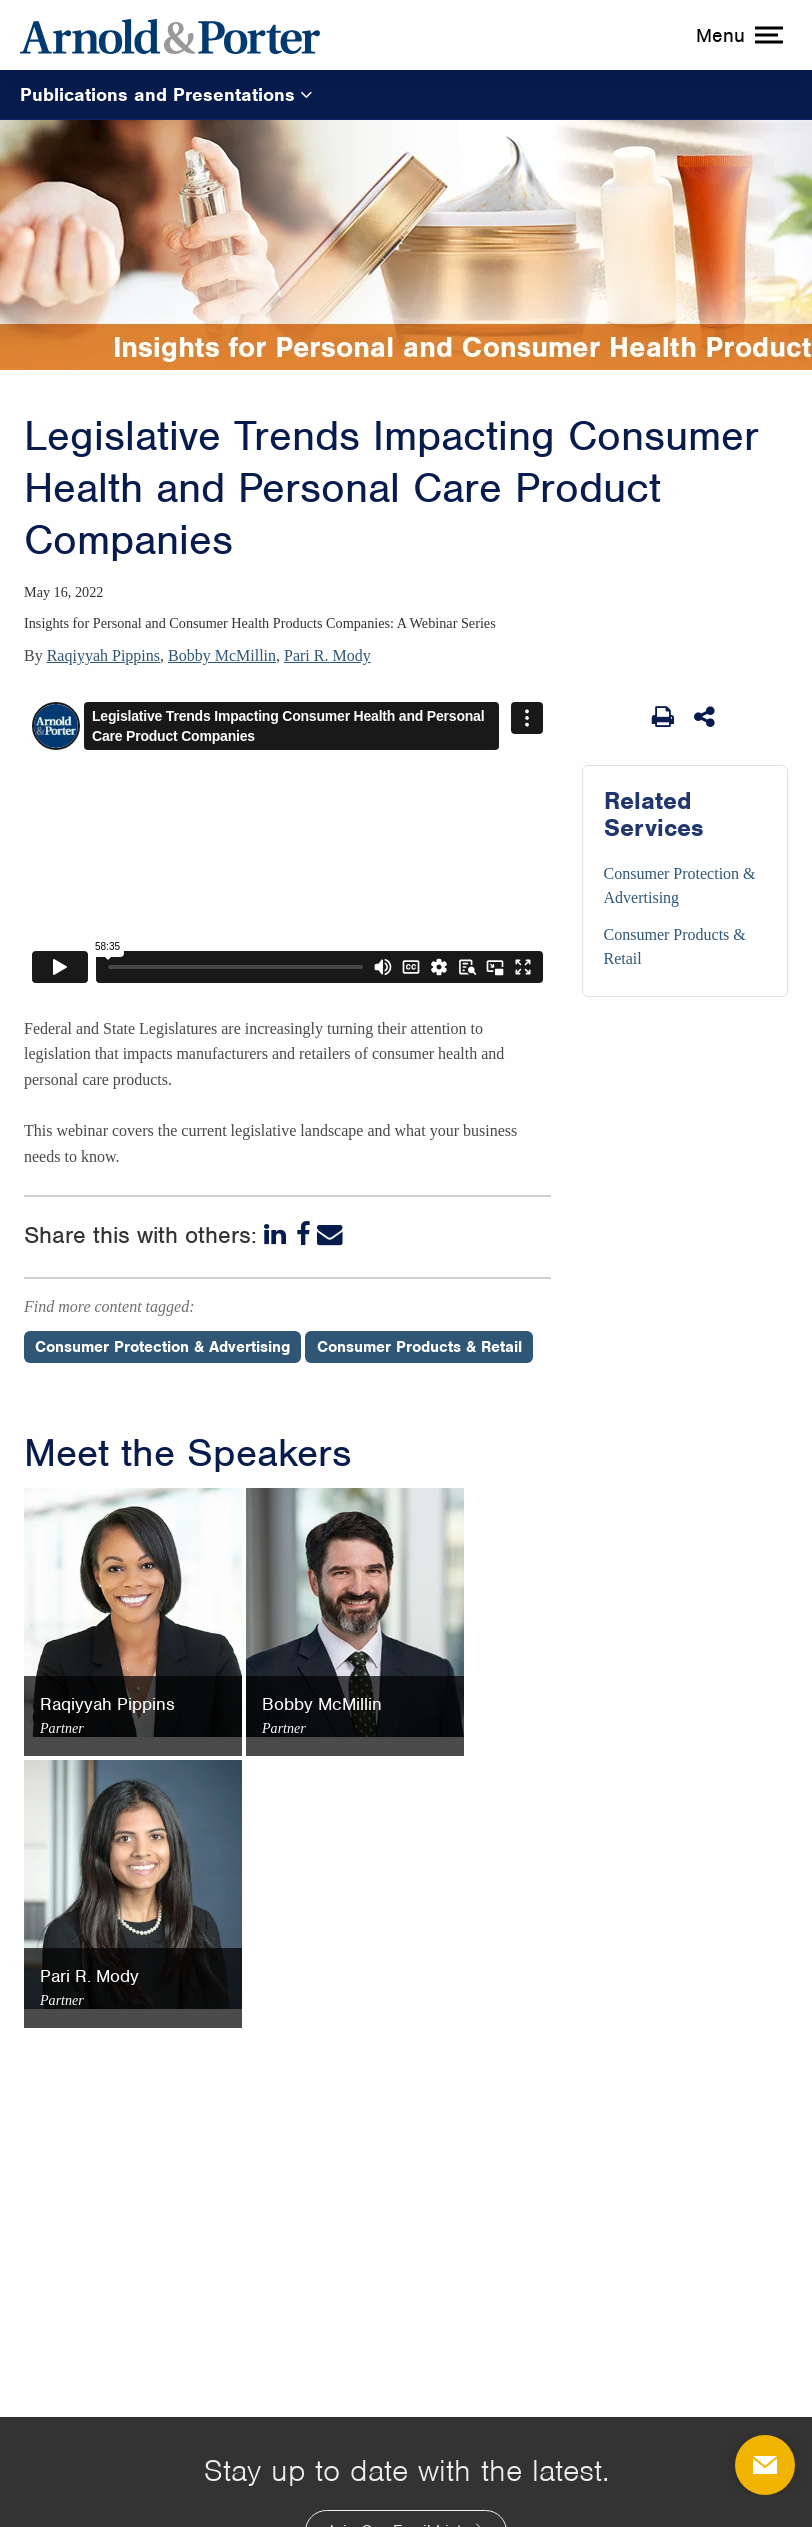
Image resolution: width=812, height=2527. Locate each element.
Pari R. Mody (327, 655)
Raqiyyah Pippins (103, 655)
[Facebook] (303, 1235)
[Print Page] (663, 717)
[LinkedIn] (277, 1235)
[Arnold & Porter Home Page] (170, 35)
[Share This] (706, 717)
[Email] (330, 1235)
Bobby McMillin (222, 655)
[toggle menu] (737, 35)
